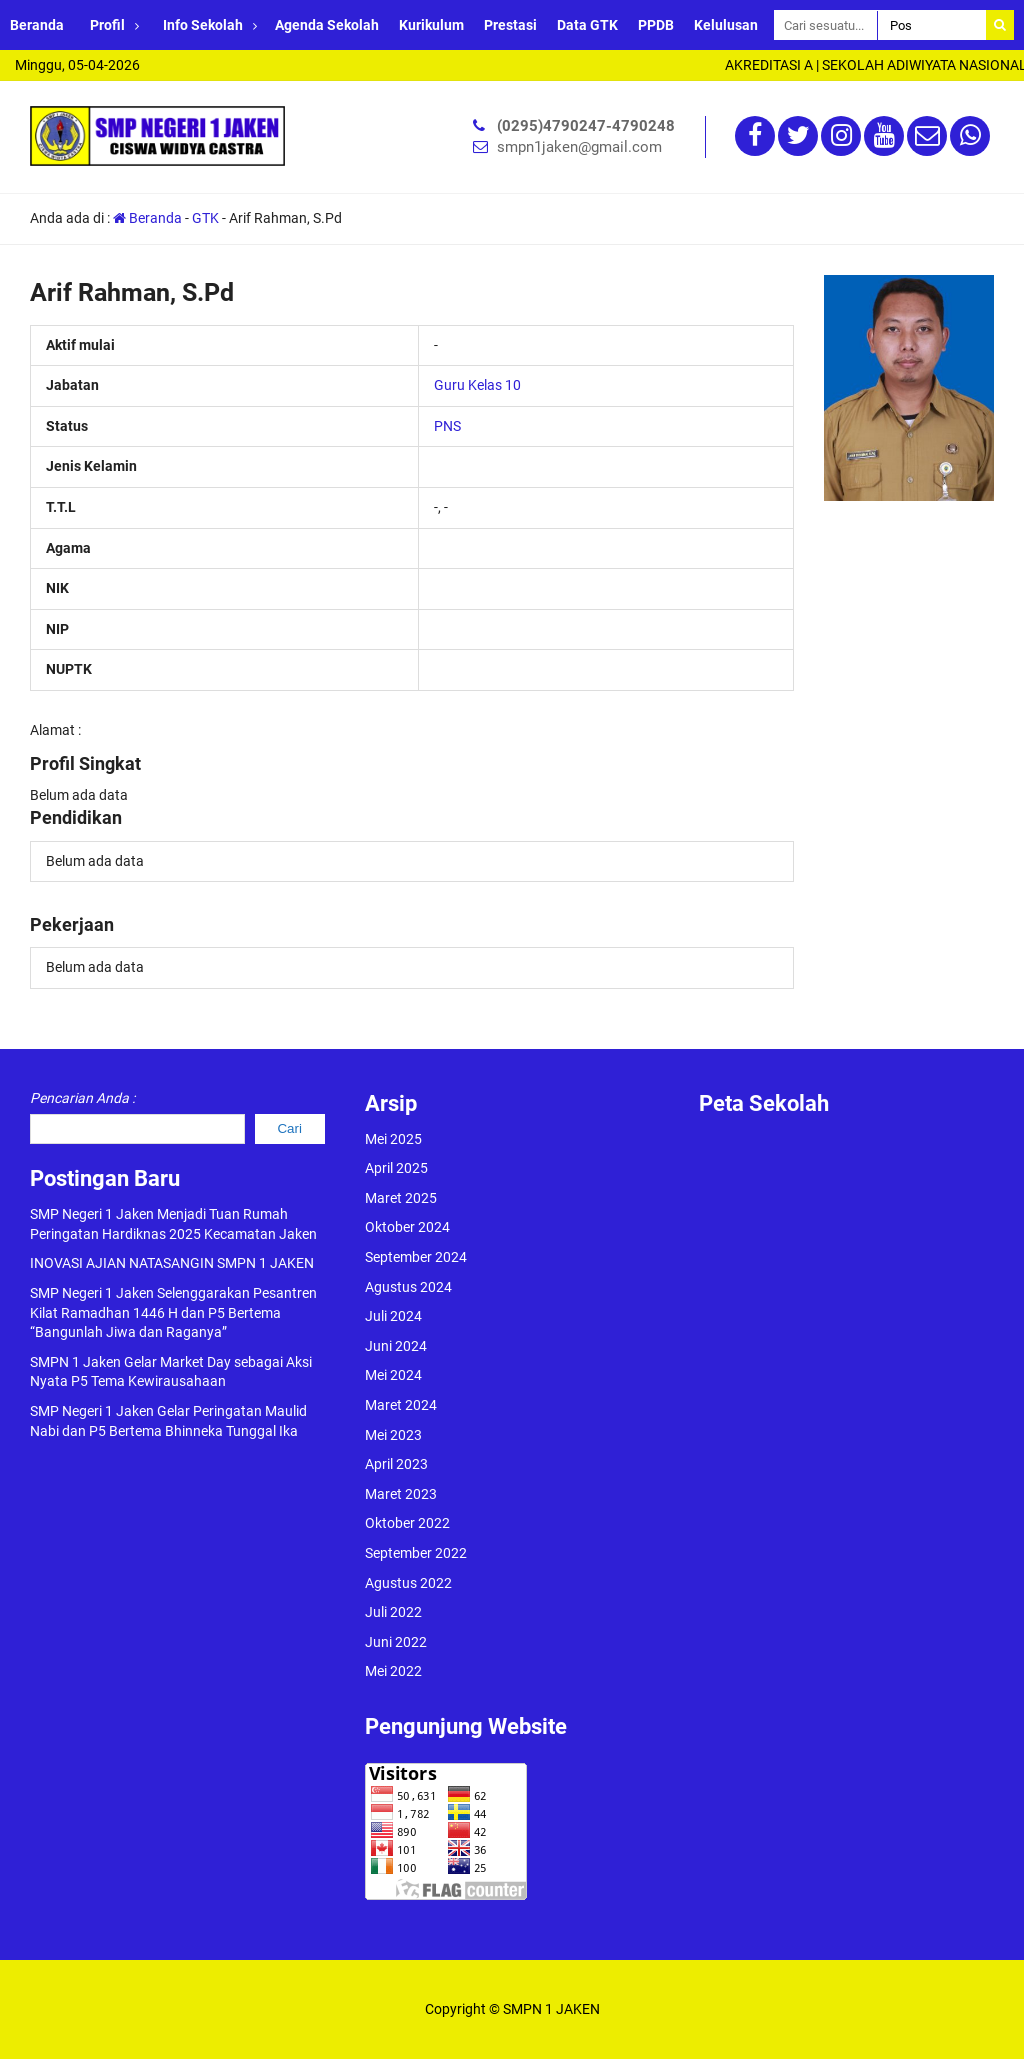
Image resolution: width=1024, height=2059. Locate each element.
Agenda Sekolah (327, 25)
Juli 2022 (393, 1612)
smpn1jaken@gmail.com (579, 147)
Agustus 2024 (408, 1287)
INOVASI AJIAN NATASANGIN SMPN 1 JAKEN (172, 1263)
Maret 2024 (401, 1405)
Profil (107, 25)
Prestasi (510, 25)
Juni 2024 (396, 1346)
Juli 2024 (393, 1316)
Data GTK (587, 25)
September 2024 (416, 1257)
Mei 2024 (393, 1375)
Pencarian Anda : (82, 1098)
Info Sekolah (203, 25)
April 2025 (396, 1168)
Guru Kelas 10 (477, 385)
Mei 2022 (393, 1671)
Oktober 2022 (407, 1523)
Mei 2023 (393, 1435)
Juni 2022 (396, 1642)
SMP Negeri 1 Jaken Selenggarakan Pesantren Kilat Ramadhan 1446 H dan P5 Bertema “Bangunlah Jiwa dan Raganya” (173, 1312)
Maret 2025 (401, 1198)
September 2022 (416, 1553)
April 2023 (396, 1464)
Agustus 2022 (408, 1583)
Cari (289, 1128)
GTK (205, 218)
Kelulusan (726, 25)
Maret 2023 (401, 1494)
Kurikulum (431, 25)
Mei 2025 (393, 1139)
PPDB (656, 25)
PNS (447, 426)
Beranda (37, 25)
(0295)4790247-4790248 (586, 126)
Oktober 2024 (407, 1227)
